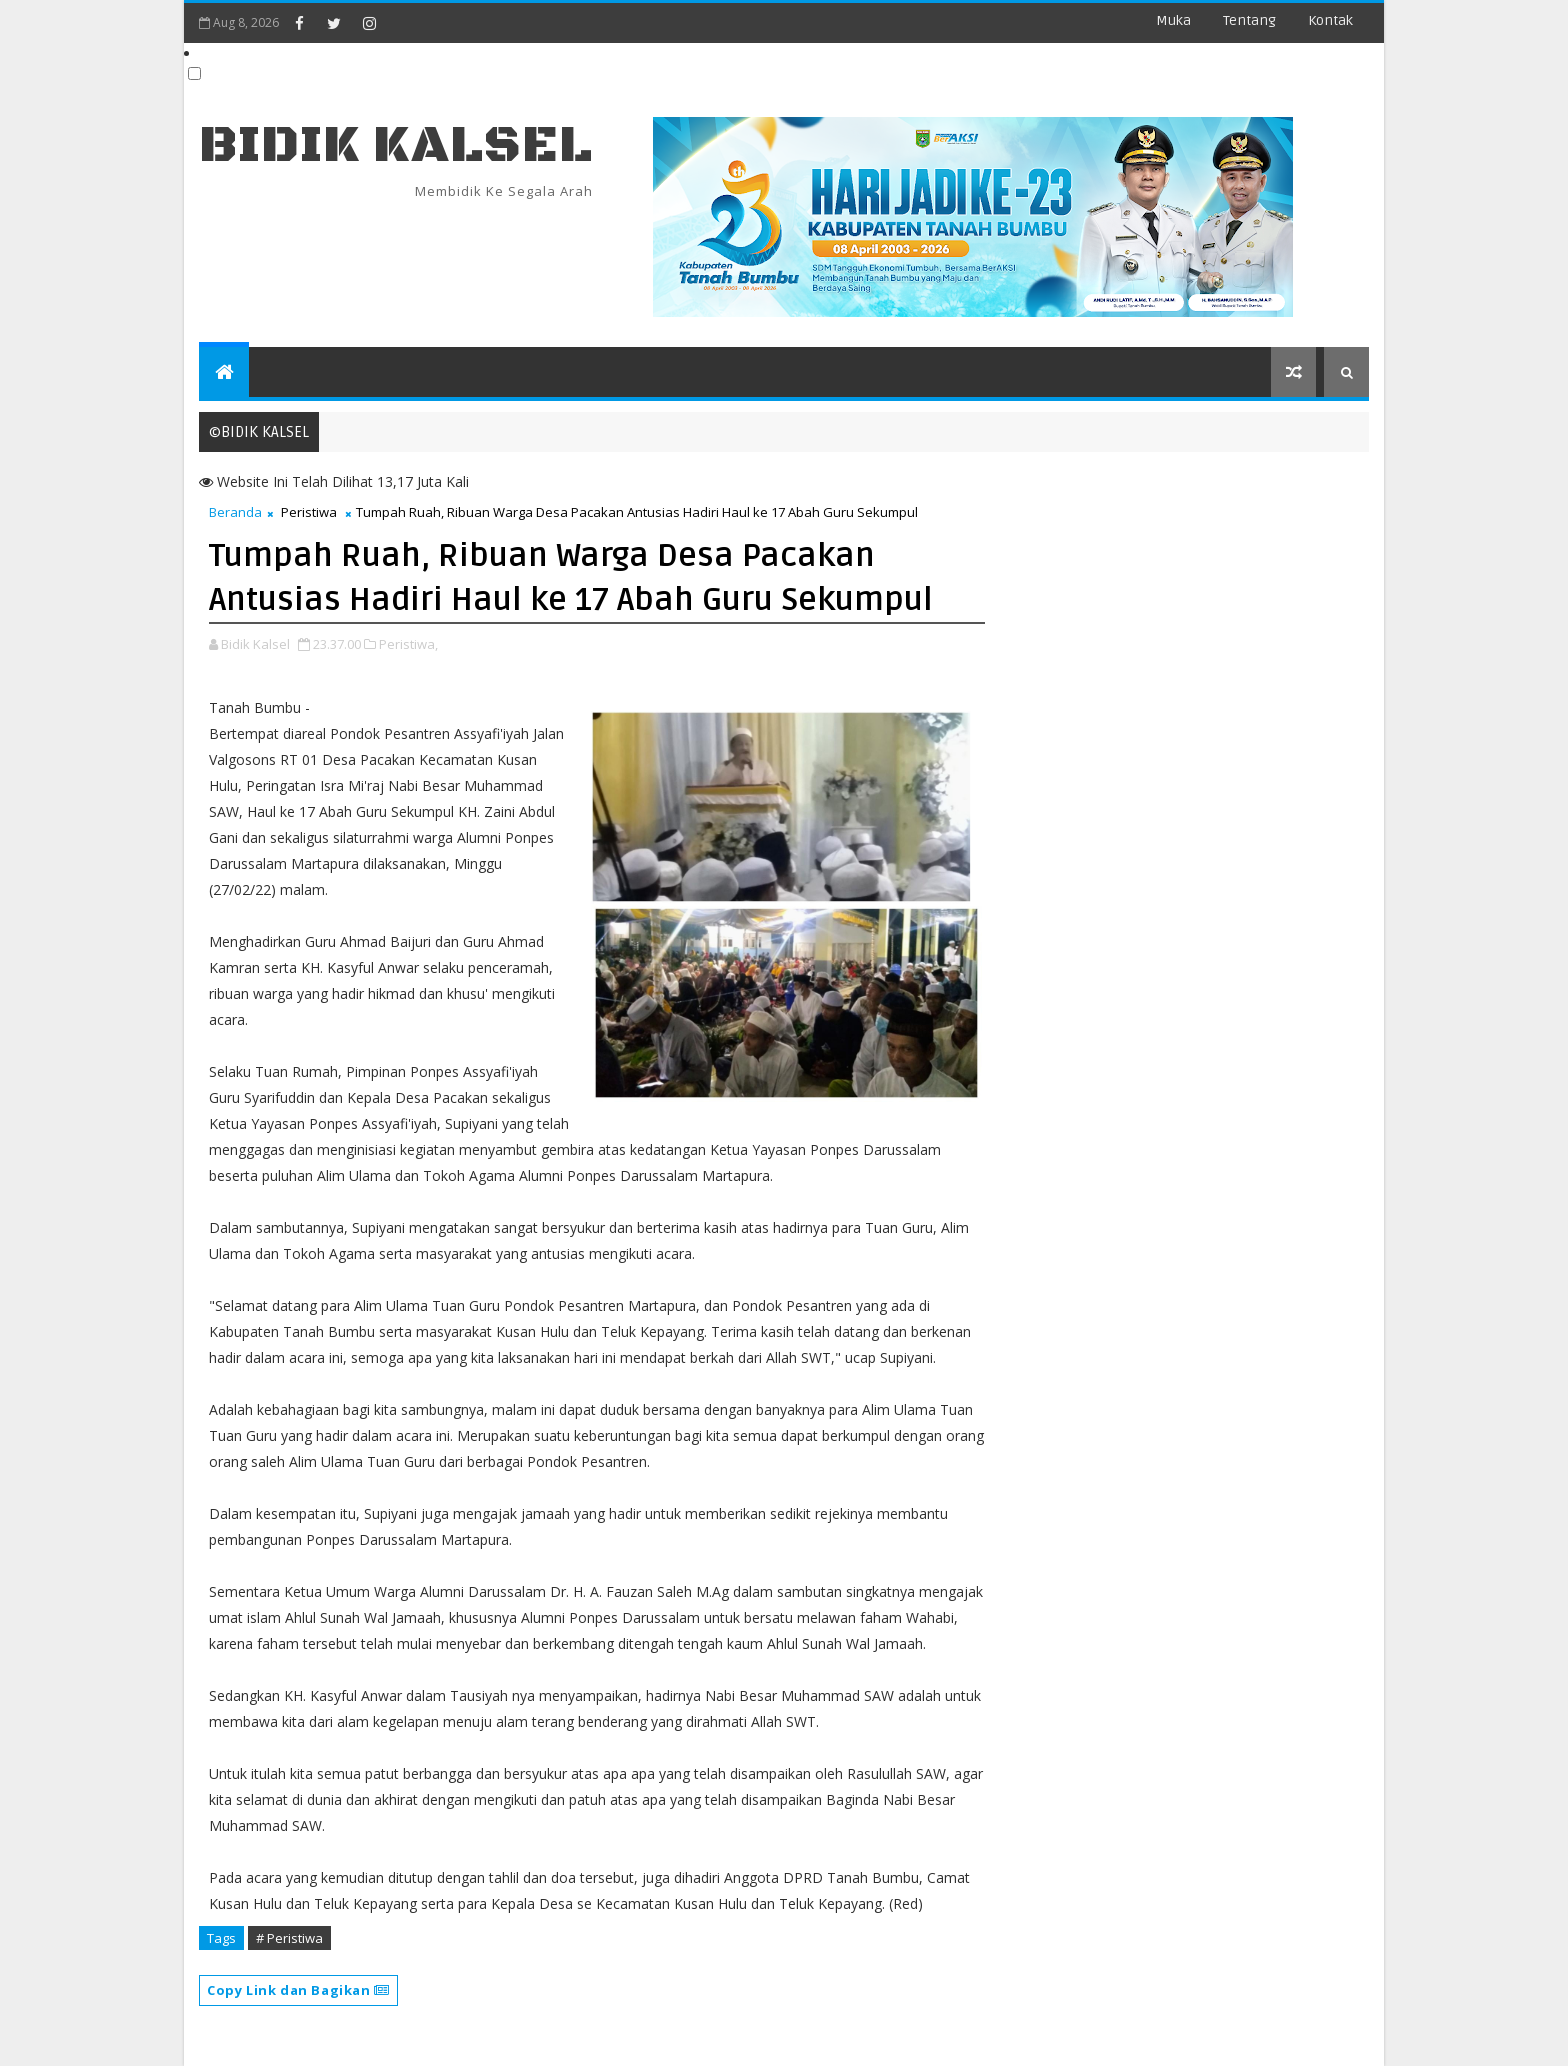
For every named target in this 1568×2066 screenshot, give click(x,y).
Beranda (235, 512)
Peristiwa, (408, 644)
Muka (1173, 20)
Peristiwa (309, 512)
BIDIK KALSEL (396, 145)
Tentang (1249, 20)
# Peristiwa (289, 1938)
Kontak (1330, 20)
